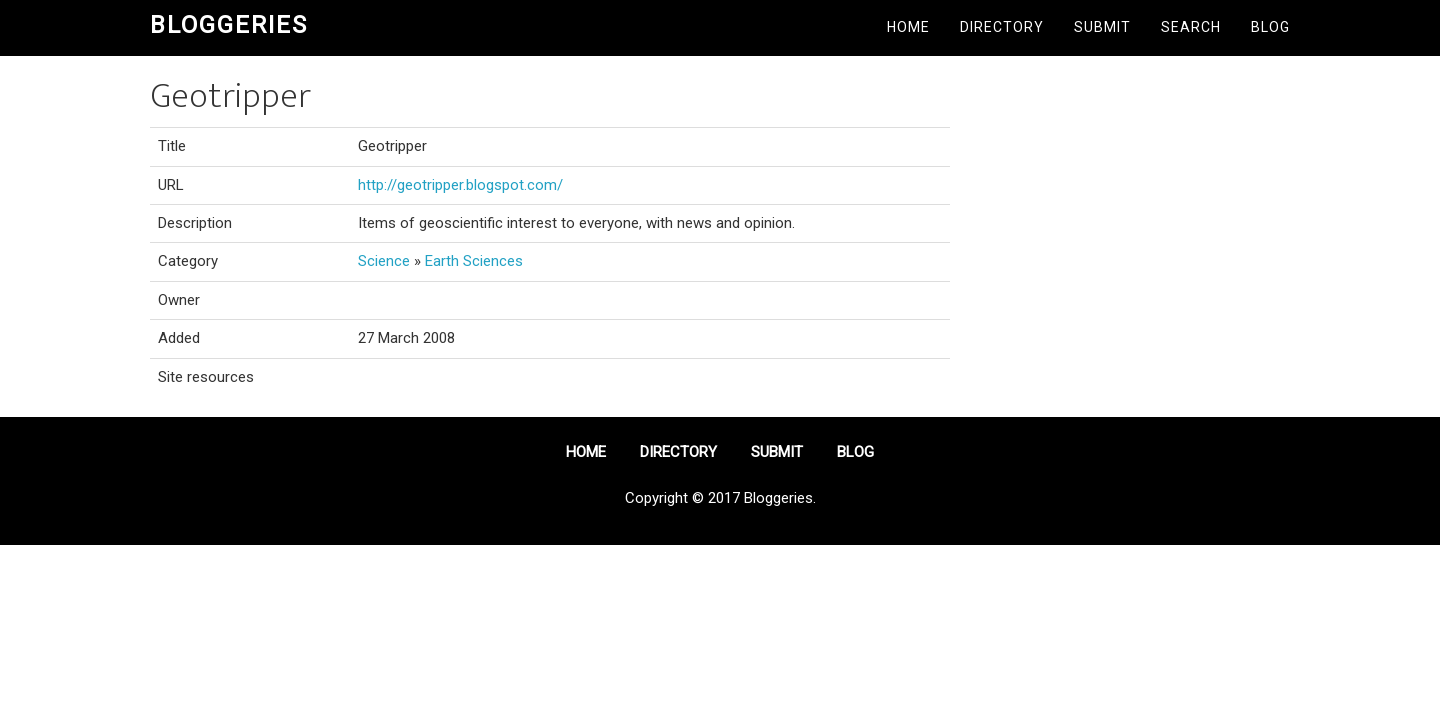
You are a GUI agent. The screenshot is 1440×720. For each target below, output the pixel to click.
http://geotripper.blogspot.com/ (460, 185)
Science (384, 261)
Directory (1002, 27)
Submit (1102, 27)
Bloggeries (229, 25)
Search (1191, 27)
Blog (1270, 27)
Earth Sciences (474, 261)
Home (908, 27)
